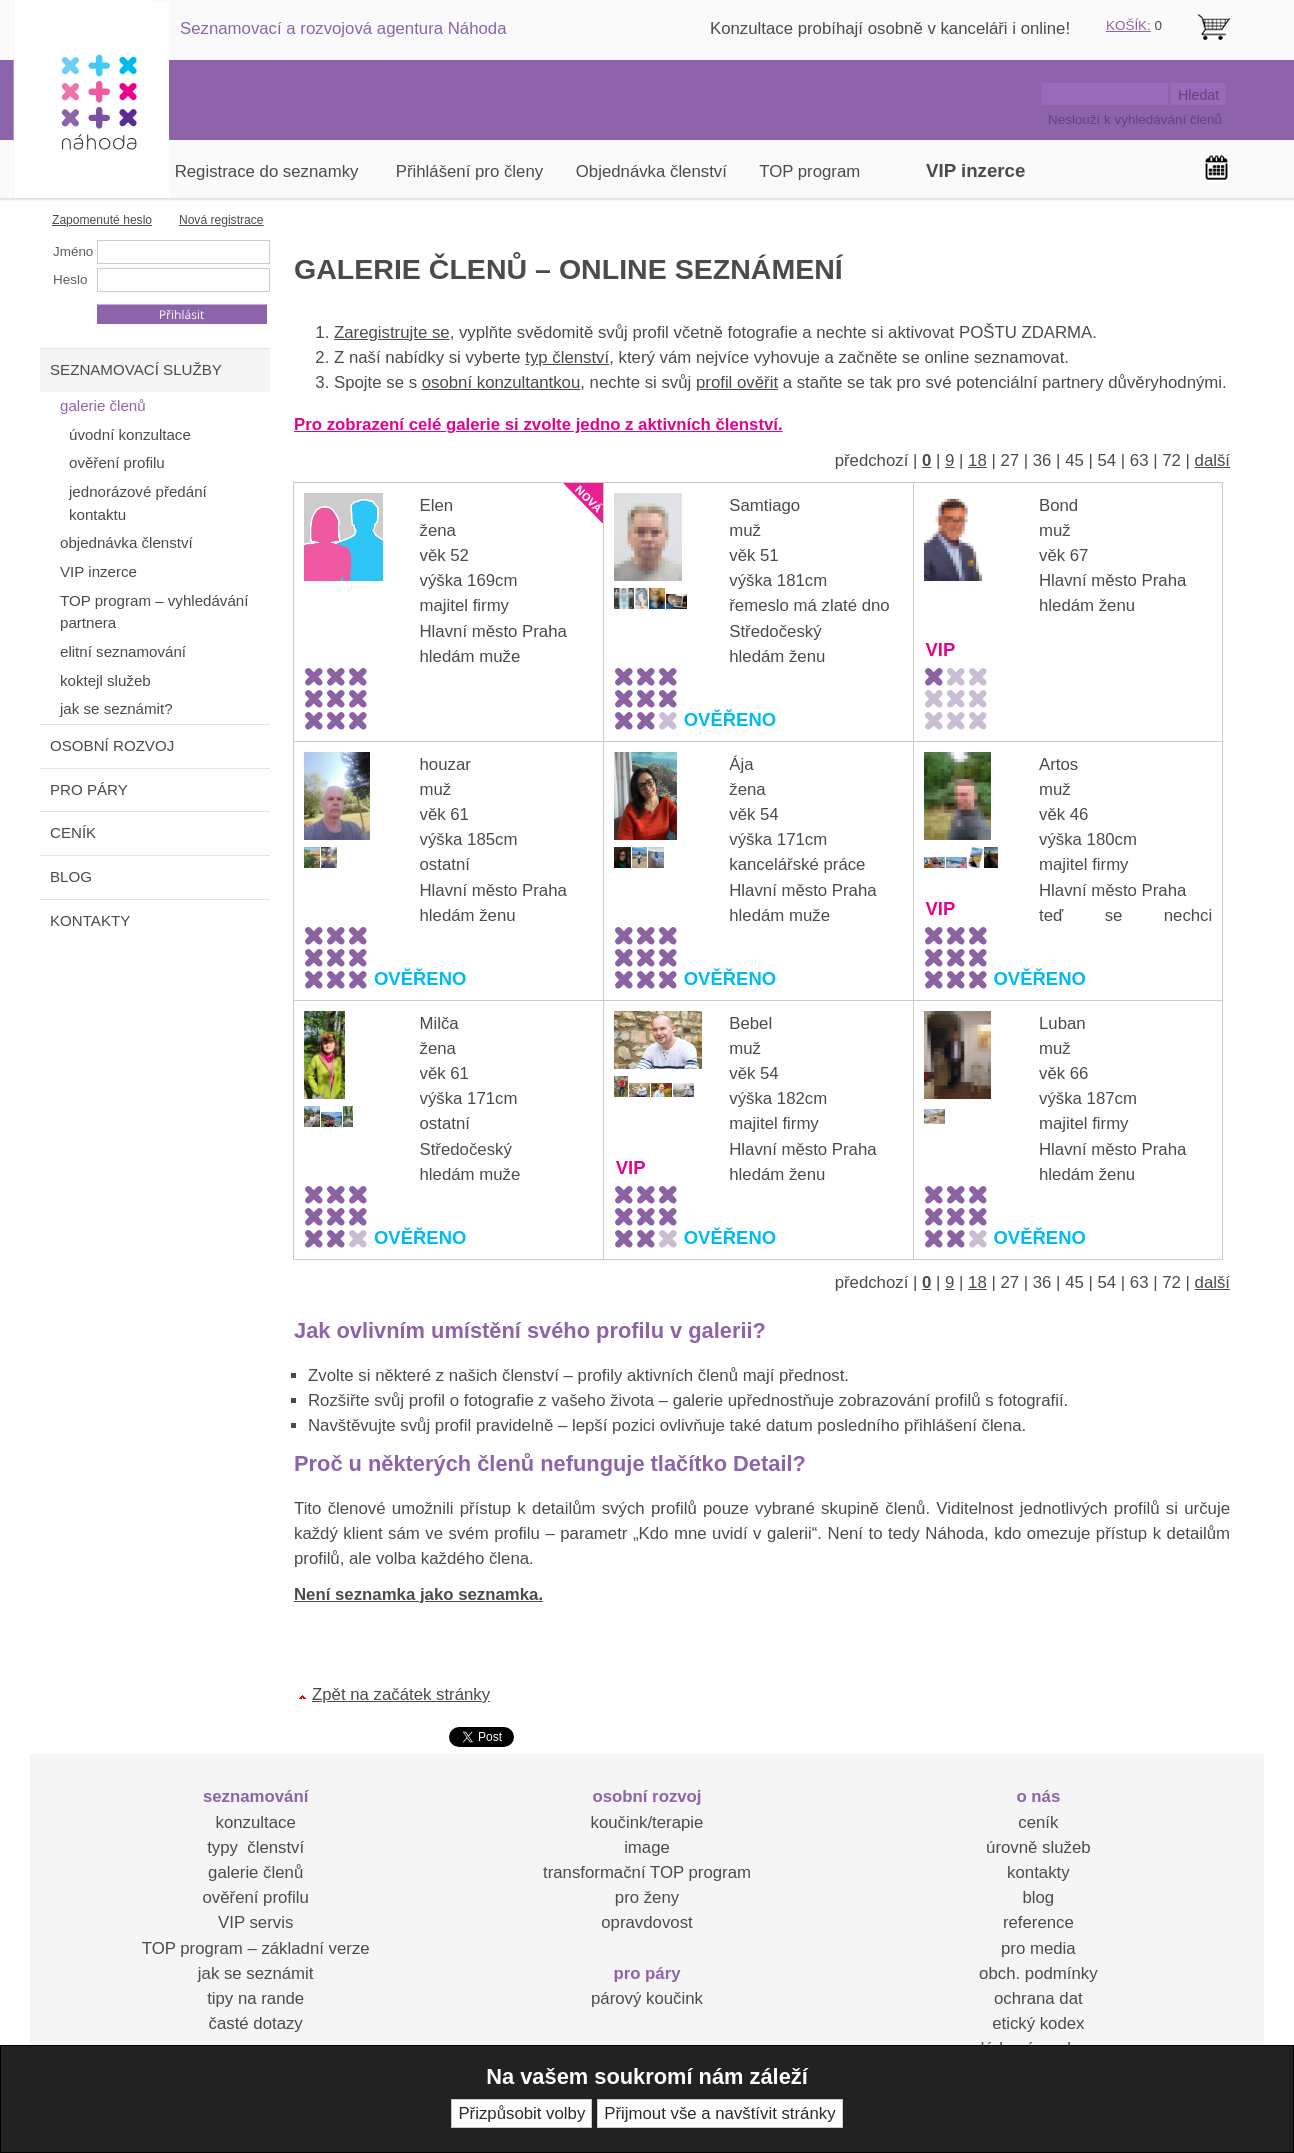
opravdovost (646, 1922)
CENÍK (73, 832)
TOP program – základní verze (256, 1948)
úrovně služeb (1038, 1847)
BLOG (71, 876)
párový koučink (647, 1998)
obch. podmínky (1038, 1973)
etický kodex (1038, 2023)
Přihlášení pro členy (469, 171)
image (647, 1847)
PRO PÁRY (89, 789)
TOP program (809, 171)
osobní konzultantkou (501, 382)
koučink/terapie (647, 1822)
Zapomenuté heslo (102, 220)
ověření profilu (255, 1897)
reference (1038, 1922)
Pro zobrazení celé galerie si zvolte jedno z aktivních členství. (538, 424)
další (1212, 460)
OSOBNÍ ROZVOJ (112, 745)
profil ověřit (737, 382)
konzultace (256, 1822)
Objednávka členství (651, 171)
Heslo (70, 279)
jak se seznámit (256, 1973)
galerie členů (255, 1872)
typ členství (567, 357)
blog (1038, 1897)
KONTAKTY (90, 920)
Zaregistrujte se (392, 332)
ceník (1038, 1822)
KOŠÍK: (1128, 25)
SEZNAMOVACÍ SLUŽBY (136, 369)
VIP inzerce (975, 170)
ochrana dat (1038, 1998)
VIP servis (255, 1922)
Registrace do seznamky (267, 171)
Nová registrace (221, 220)
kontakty (1038, 1872)
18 (977, 460)
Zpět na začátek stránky (401, 1694)
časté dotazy (256, 2023)
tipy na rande (255, 1998)
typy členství (255, 1847)
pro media (1038, 1948)
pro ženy (647, 1897)
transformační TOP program (647, 1872)
